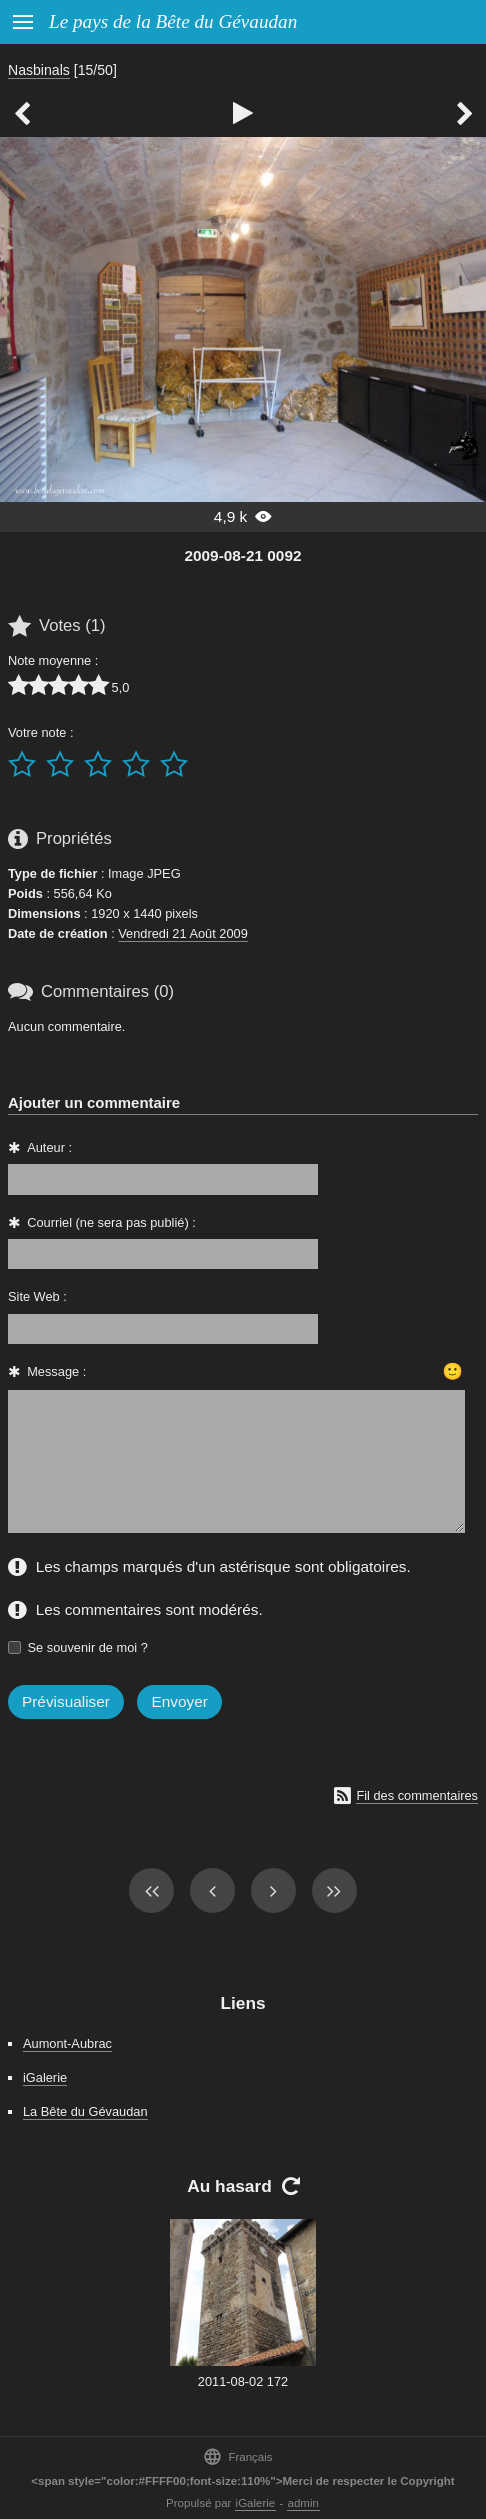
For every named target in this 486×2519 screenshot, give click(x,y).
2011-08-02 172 (243, 2381)
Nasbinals (39, 70)
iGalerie (45, 2077)
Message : (56, 1371)
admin (303, 2503)
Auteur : (49, 1147)
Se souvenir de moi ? (88, 1647)
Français (237, 2456)
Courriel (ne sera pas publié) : (111, 1222)
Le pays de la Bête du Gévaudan (173, 21)
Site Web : (37, 1296)
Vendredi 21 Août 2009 (183, 933)
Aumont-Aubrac (67, 2043)
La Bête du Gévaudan (85, 2111)
